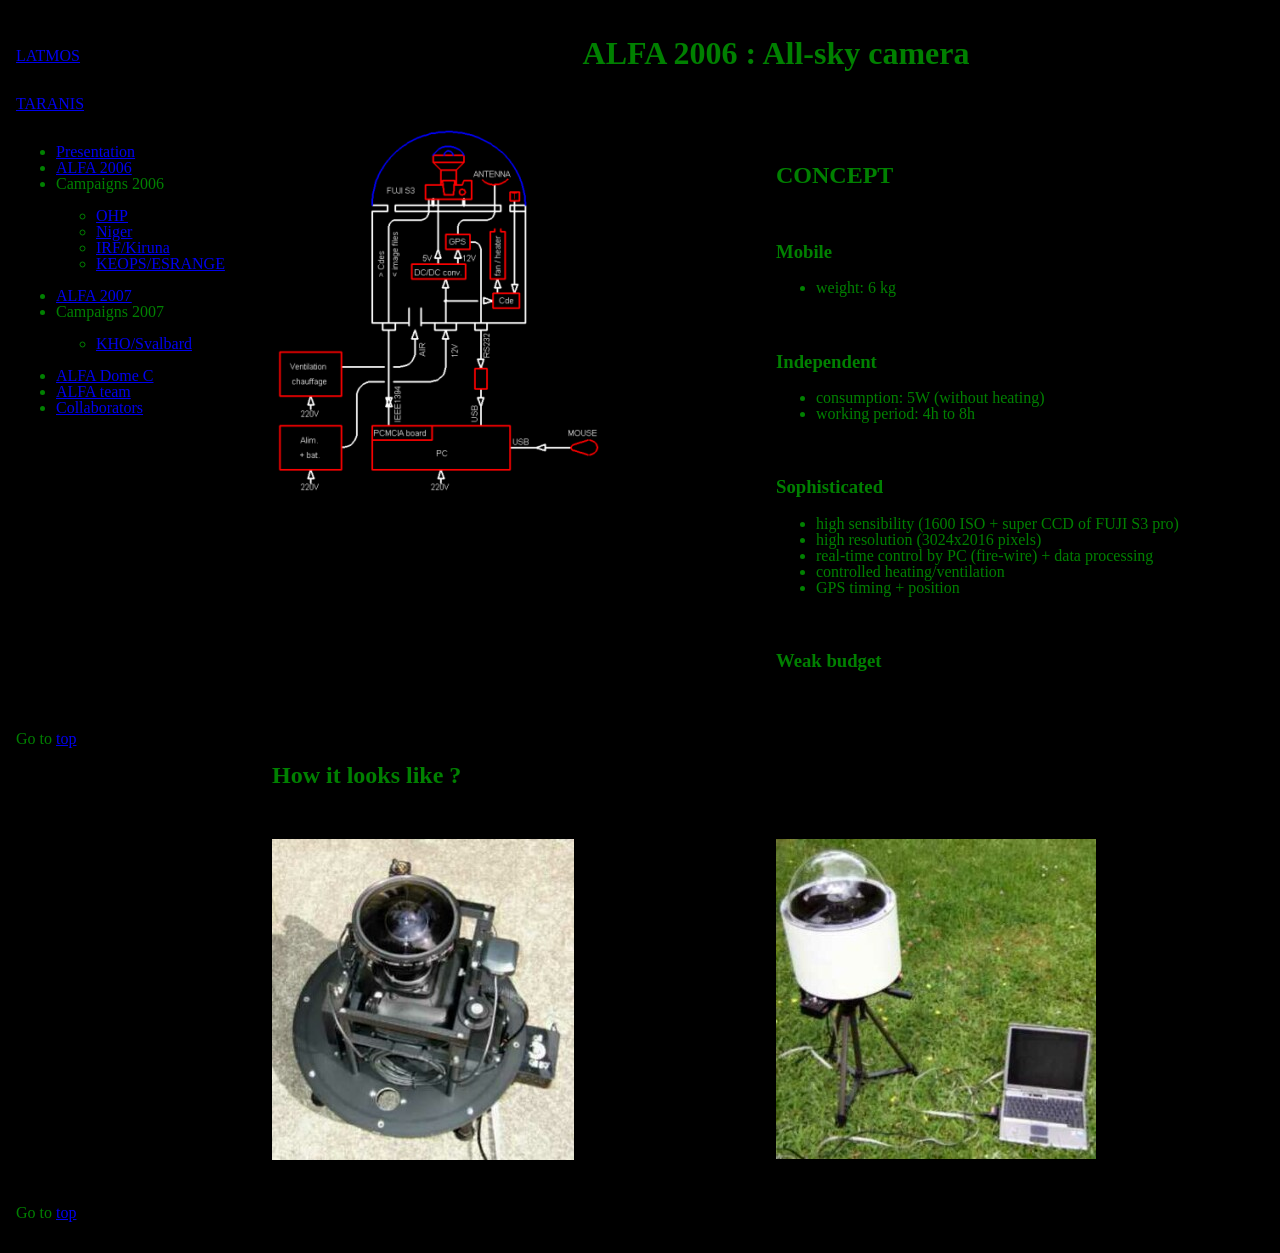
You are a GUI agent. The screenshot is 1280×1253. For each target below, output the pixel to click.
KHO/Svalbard (144, 343)
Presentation (95, 151)
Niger (114, 231)
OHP (112, 215)
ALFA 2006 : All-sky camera (776, 53)
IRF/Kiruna (133, 247)
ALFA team (93, 391)
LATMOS (48, 55)
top (66, 738)
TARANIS (50, 103)
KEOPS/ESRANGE (160, 263)
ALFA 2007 (94, 295)
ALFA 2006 (94, 167)
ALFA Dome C (104, 375)
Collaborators (99, 407)
